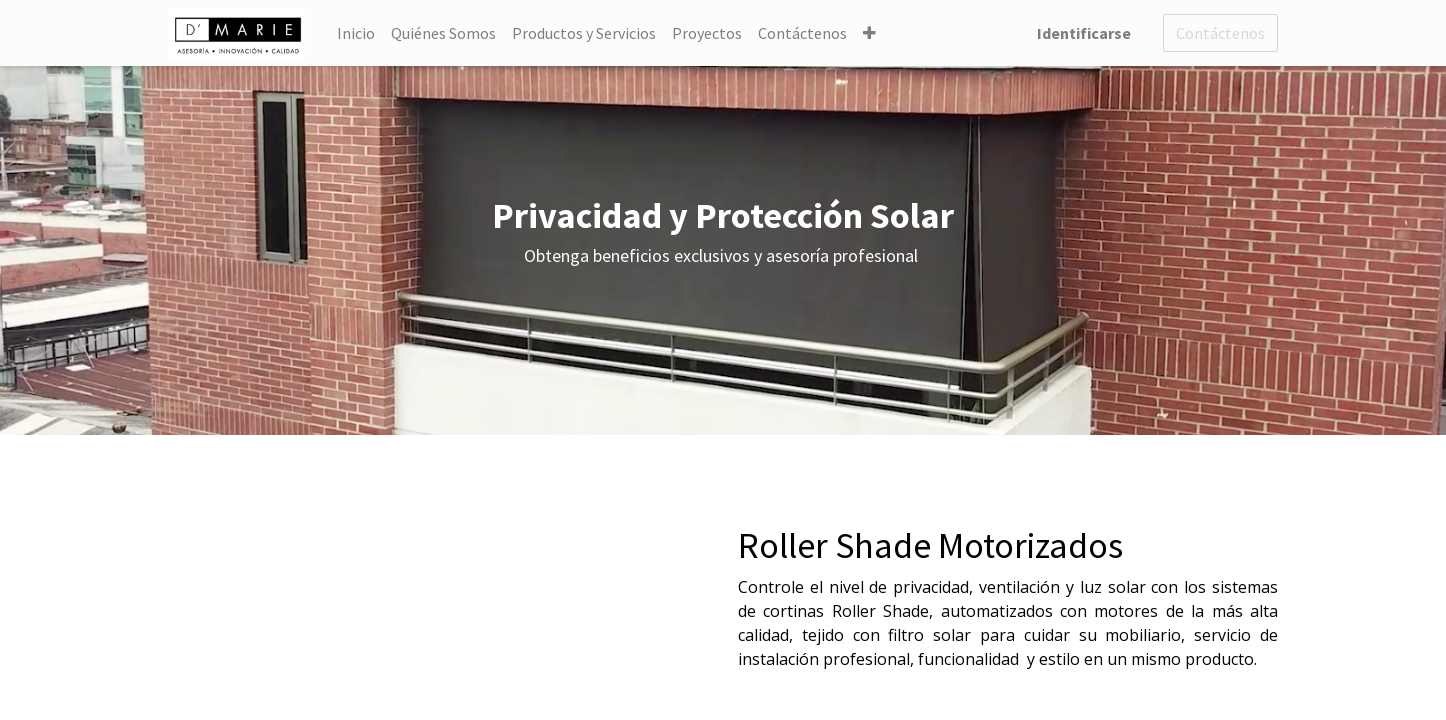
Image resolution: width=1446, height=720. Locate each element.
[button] (869, 33)
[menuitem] (356, 33)
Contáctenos (1220, 33)
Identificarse (1084, 33)
